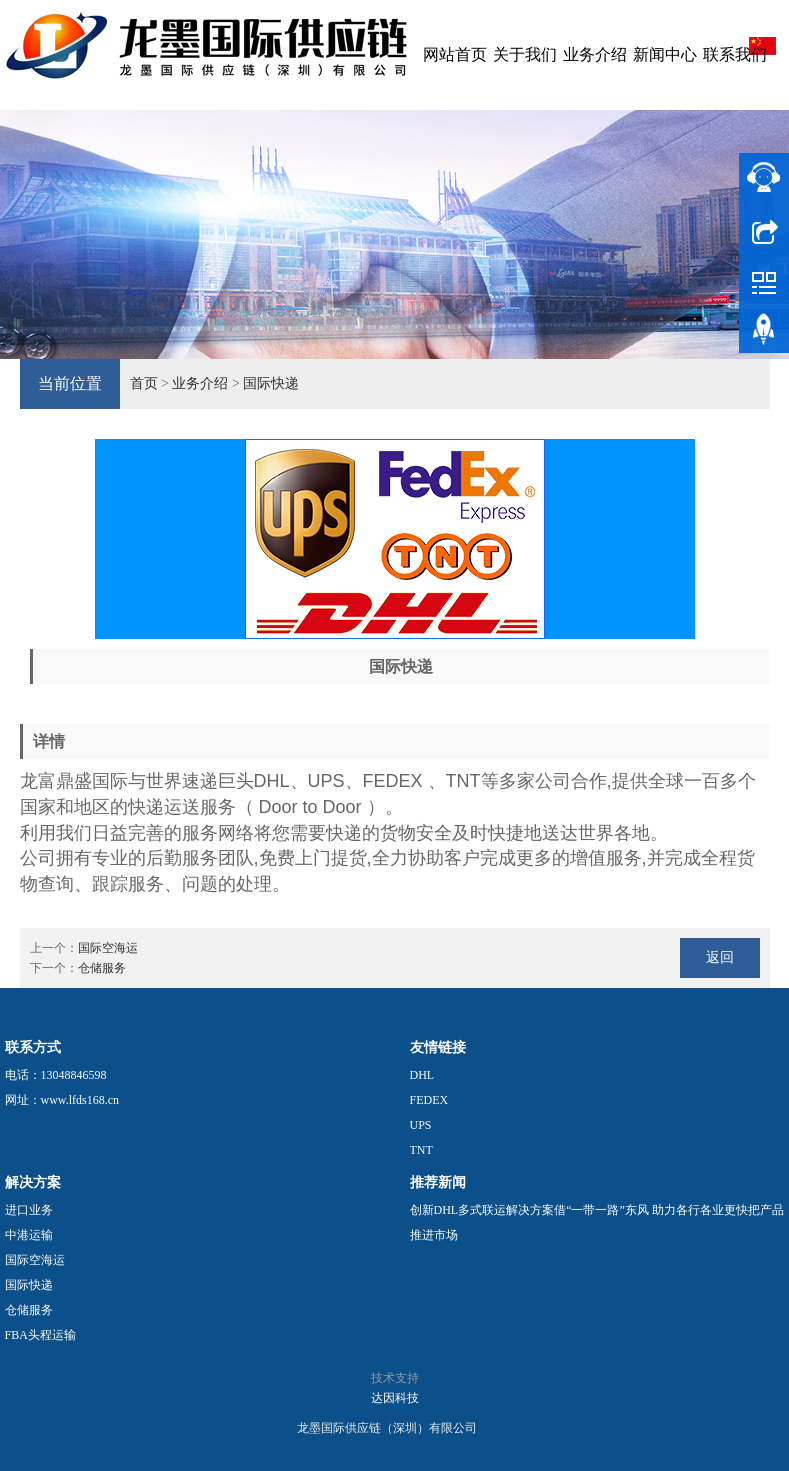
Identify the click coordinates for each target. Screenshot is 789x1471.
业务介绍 (595, 54)
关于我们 (525, 54)
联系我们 (735, 54)
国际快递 (271, 383)
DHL (422, 1075)
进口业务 (29, 1210)
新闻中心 (665, 54)
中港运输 (29, 1235)
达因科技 (395, 1398)
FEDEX (429, 1100)
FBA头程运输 (40, 1335)
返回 (720, 957)
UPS (421, 1125)
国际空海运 (108, 948)
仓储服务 (102, 968)
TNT (421, 1150)
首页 (144, 383)
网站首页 (455, 54)
